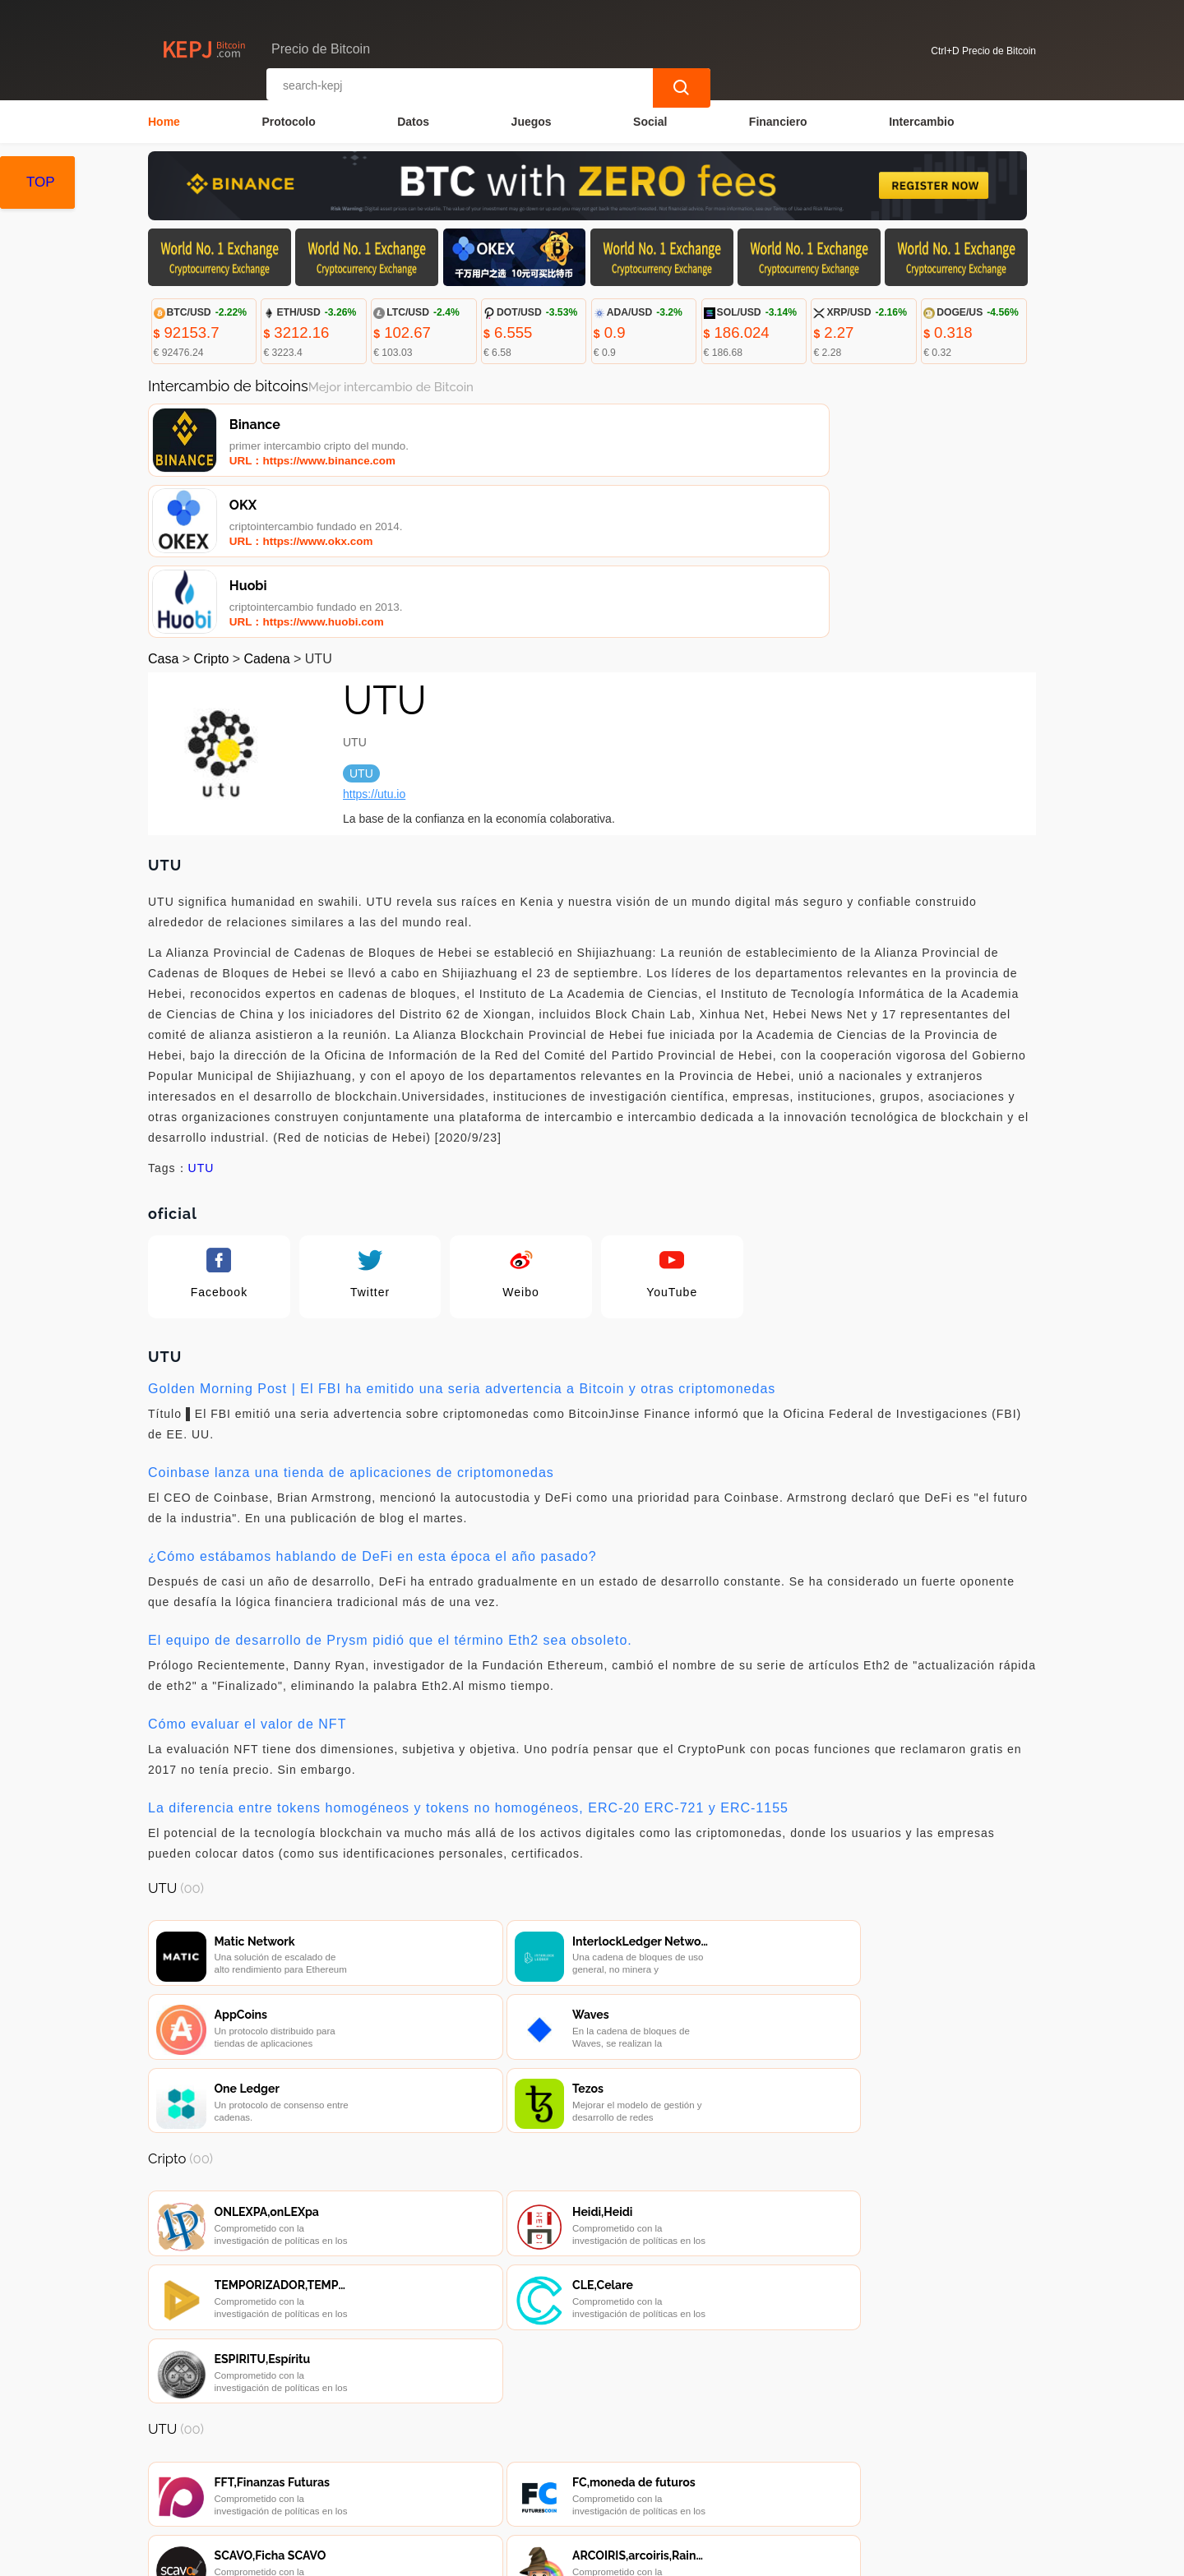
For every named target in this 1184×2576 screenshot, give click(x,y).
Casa (163, 506)
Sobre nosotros (504, 2463)
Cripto (211, 506)
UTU (201, 1015)
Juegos (531, 120)
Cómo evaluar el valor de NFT (247, 1571)
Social (650, 120)
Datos (413, 120)
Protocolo (288, 120)
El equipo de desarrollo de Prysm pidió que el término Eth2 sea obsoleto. (390, 1487)
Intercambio (921, 120)
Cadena (267, 506)
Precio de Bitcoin (435, 2556)
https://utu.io (374, 641)
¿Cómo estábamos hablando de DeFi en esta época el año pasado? (372, 1403)
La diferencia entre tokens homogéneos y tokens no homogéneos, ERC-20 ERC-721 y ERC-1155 (468, 1655)
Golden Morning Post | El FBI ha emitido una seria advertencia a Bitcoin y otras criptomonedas (461, 1236)
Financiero (778, 120)
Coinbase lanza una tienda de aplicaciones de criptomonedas (351, 1320)
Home (164, 120)
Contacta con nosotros (373, 2463)
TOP (40, 182)
